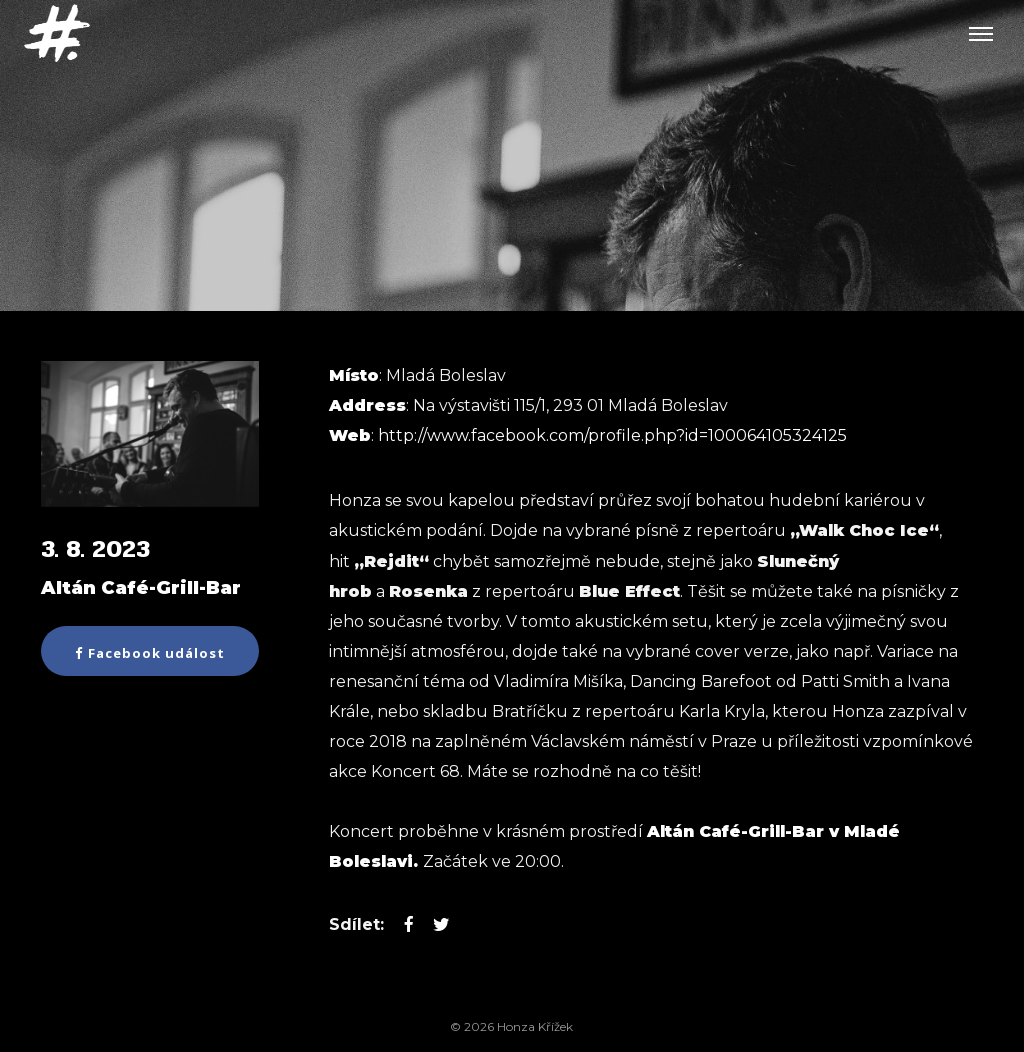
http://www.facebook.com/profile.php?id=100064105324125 (612, 435)
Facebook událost (150, 653)
